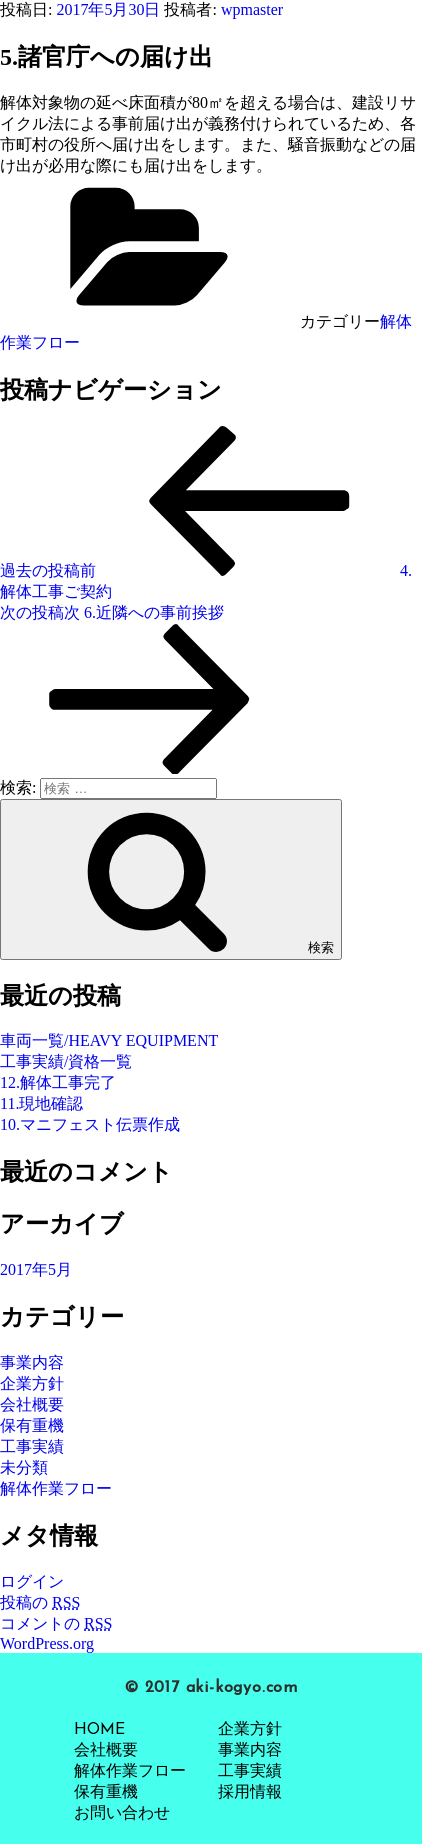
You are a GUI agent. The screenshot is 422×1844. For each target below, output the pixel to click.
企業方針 (32, 1383)
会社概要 (32, 1404)
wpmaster (252, 9)
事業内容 (32, 1362)
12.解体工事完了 (58, 1082)
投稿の (40, 1602)
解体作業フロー (56, 1488)
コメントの (56, 1623)
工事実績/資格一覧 (66, 1061)
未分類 (24, 1467)
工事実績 (32, 1446)
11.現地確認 (41, 1103)
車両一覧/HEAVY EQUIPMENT (109, 1040)
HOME (99, 1730)
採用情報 (250, 1793)
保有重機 (32, 1425)
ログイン (32, 1581)
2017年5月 (36, 1269)
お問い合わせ (122, 1814)
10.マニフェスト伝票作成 (90, 1124)
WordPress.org (47, 1643)
